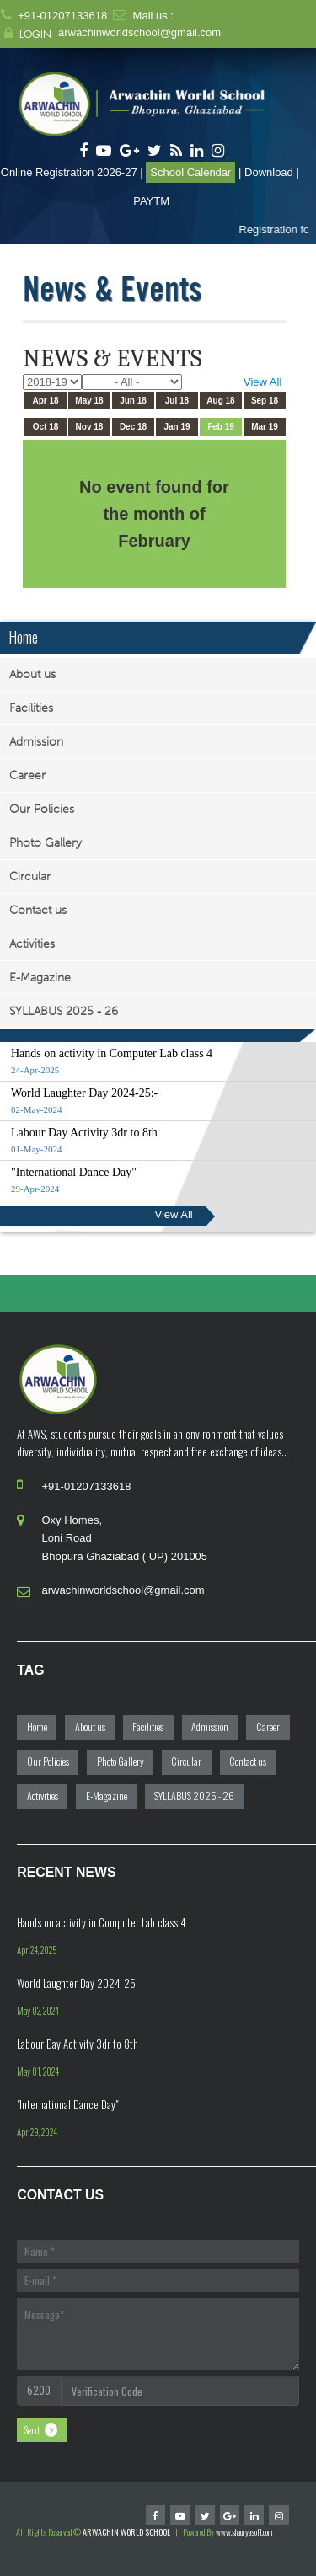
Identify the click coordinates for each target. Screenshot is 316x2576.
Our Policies (41, 809)
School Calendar (190, 172)
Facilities (31, 708)
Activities (32, 944)
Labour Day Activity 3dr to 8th (77, 2043)
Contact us (38, 910)
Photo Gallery (45, 843)
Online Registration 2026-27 (69, 172)
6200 (39, 2390)
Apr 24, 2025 (36, 1950)
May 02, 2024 (38, 2011)
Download (268, 172)
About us (32, 674)
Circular (30, 876)
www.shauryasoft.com (244, 2531)
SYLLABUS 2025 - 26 (63, 1011)
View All (262, 382)
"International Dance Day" (67, 2104)
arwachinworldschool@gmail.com (139, 32)
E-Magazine (40, 977)
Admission (36, 742)
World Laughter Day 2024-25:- (79, 1983)
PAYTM (151, 201)
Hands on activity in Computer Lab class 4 (101, 1922)
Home (23, 637)
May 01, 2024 (38, 2071)
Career (27, 775)
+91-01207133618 (62, 15)
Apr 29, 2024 (37, 2132)
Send (32, 2430)
